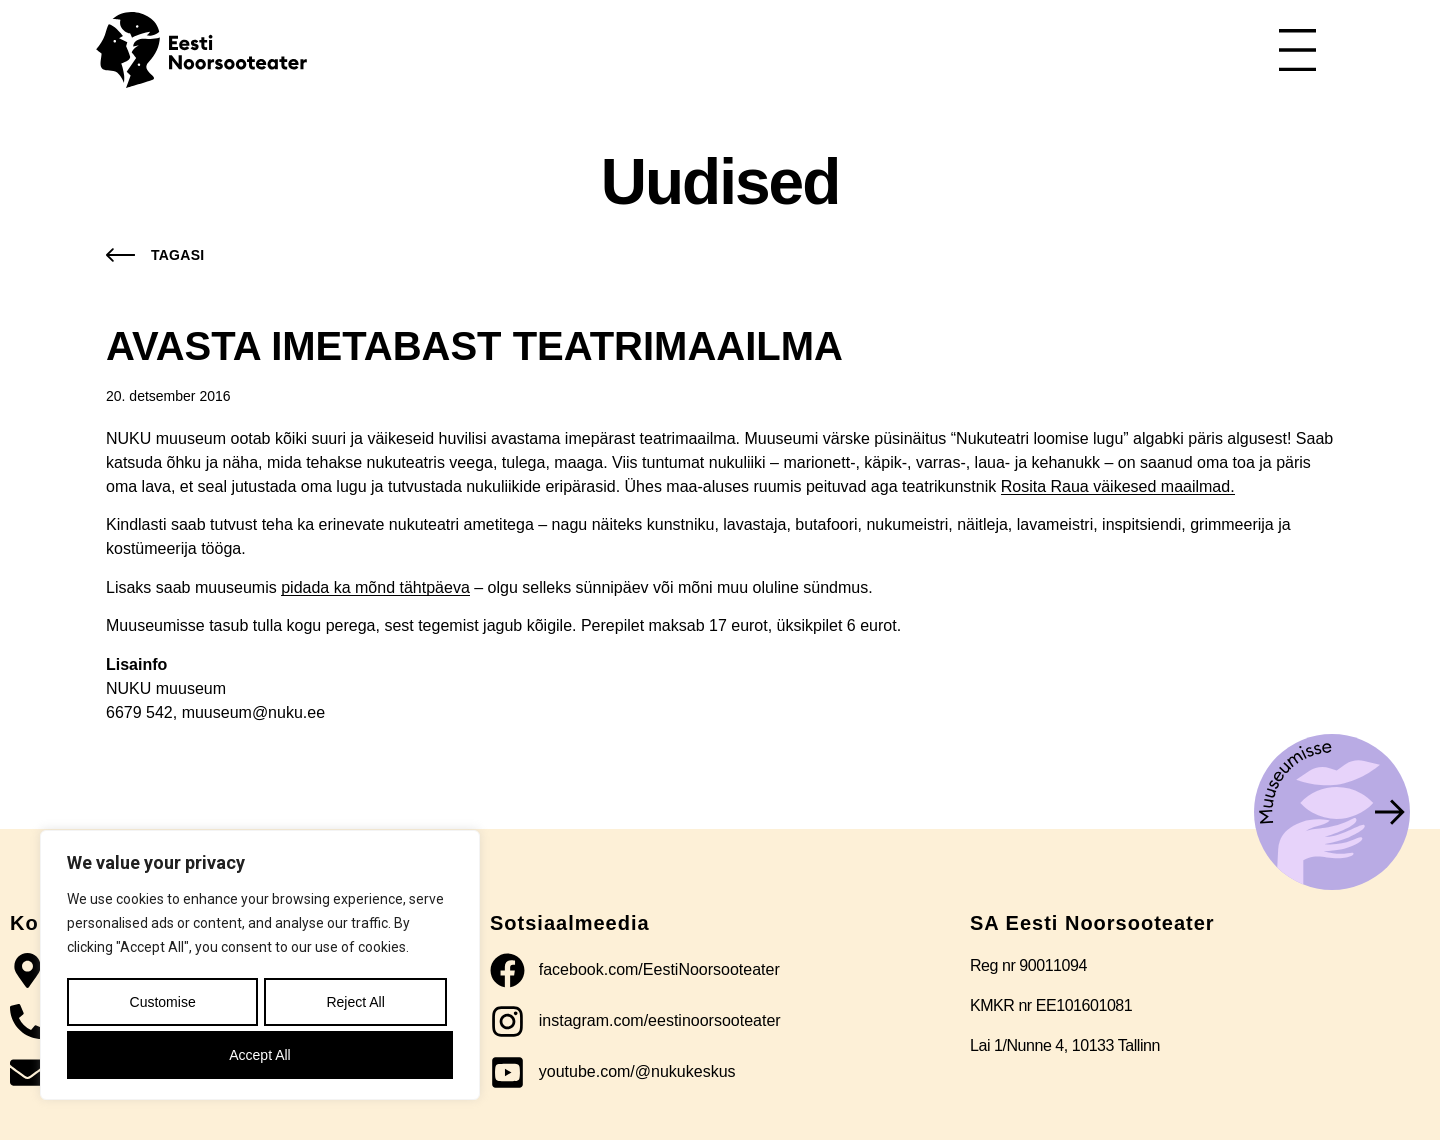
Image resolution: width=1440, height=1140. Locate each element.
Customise (161, 1007)
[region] (260, 969)
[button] (150, 255)
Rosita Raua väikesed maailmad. (1118, 486)
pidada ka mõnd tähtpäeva (375, 587)
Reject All (354, 1007)
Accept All (259, 1055)
